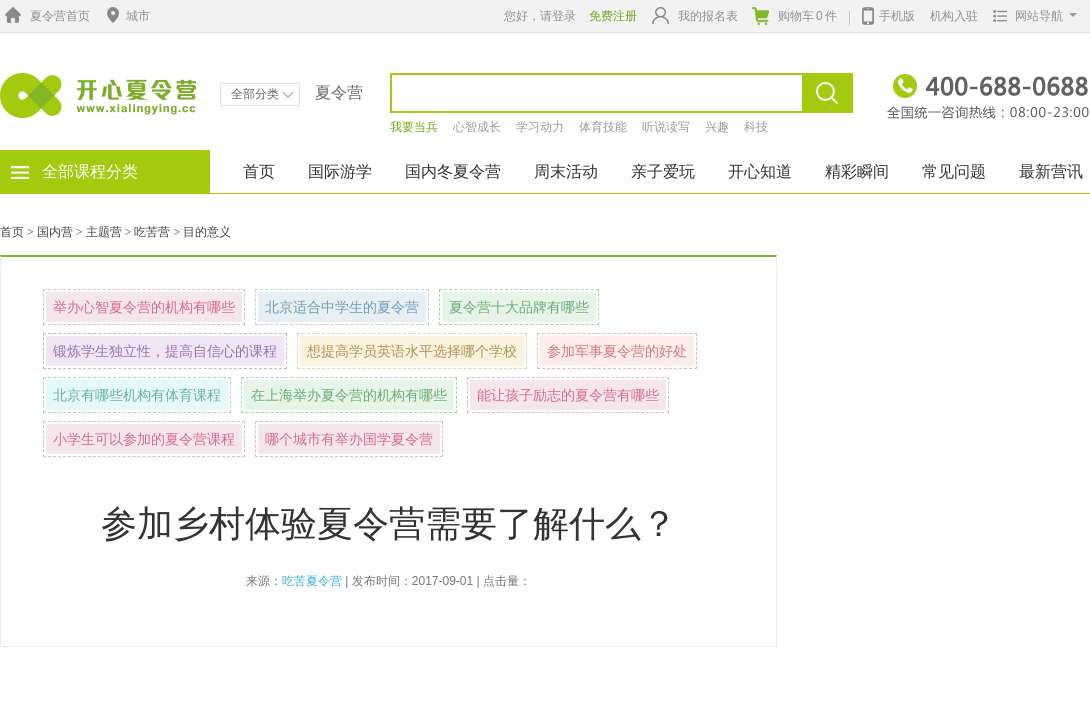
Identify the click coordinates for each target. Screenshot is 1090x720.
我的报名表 (695, 15)
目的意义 (207, 232)
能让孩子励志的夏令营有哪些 (568, 395)
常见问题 (954, 171)
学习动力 (540, 127)
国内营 (55, 232)
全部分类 (262, 94)
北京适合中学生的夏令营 (342, 307)
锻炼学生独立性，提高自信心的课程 (165, 351)
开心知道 (760, 171)
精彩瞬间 (857, 171)
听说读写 (666, 127)
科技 (756, 127)
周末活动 (566, 171)
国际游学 (340, 171)
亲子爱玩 (663, 171)
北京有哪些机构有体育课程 (137, 395)
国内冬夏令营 (453, 171)
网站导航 (1030, 16)
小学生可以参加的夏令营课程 (144, 439)
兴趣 (717, 127)
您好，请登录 (540, 16)
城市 (126, 16)
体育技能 (603, 127)
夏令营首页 (45, 16)
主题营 (104, 232)
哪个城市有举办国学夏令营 (349, 439)
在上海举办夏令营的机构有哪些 (349, 395)
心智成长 (477, 127)
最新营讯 (1051, 171)
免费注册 (613, 16)
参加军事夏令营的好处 (617, 351)
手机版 (888, 14)
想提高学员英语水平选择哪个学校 (412, 351)
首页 (259, 171)
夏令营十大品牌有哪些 (519, 307)
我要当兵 (414, 127)
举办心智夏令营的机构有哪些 (144, 307)
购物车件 (794, 16)
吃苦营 (152, 232)
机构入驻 (954, 16)
